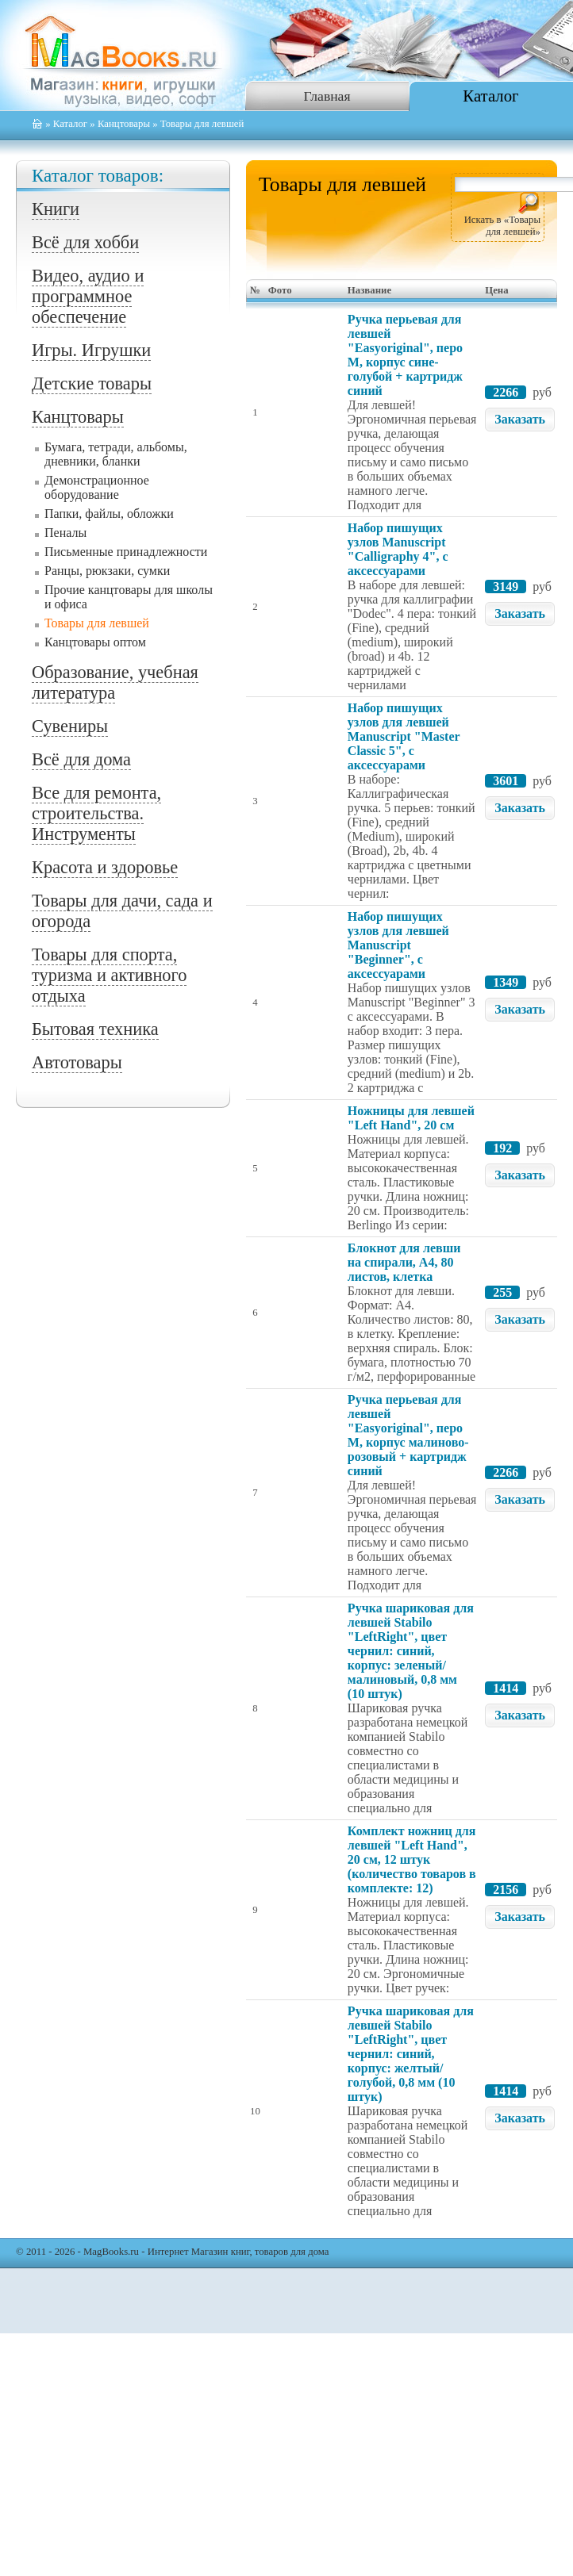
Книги (55, 209)
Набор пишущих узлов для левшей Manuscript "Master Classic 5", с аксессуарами (404, 736)
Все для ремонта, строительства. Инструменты (96, 813)
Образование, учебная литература (115, 682)
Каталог (490, 95)
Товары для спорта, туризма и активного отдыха (109, 975)
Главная (326, 96)
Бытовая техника (95, 1029)
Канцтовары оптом (95, 642)
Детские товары (92, 383)
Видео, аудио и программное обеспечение (88, 296)
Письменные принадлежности (125, 551)
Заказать (519, 419)
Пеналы (65, 532)
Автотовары (77, 1062)
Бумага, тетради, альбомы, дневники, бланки (115, 454)
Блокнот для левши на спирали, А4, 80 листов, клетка (404, 1262)
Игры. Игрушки (91, 350)
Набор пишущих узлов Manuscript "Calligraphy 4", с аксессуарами (398, 549)
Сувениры (70, 726)
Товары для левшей (96, 623)
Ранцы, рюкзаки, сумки (107, 570)
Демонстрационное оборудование (96, 487)
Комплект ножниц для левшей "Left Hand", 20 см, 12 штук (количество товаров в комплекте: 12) (412, 1859)
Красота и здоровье (105, 867)
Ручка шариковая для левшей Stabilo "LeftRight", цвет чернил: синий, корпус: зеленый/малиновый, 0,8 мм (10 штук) (411, 1650)
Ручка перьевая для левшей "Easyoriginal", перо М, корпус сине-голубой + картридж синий (405, 354)
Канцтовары (124, 123)
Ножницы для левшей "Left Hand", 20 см (411, 1118)
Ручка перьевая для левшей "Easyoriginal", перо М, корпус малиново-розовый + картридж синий (408, 1435)
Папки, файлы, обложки (109, 513)
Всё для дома (81, 759)
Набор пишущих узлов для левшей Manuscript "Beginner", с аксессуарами (398, 945)
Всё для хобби (85, 242)
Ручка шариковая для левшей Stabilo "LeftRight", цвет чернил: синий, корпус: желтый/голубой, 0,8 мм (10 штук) (411, 2053)
